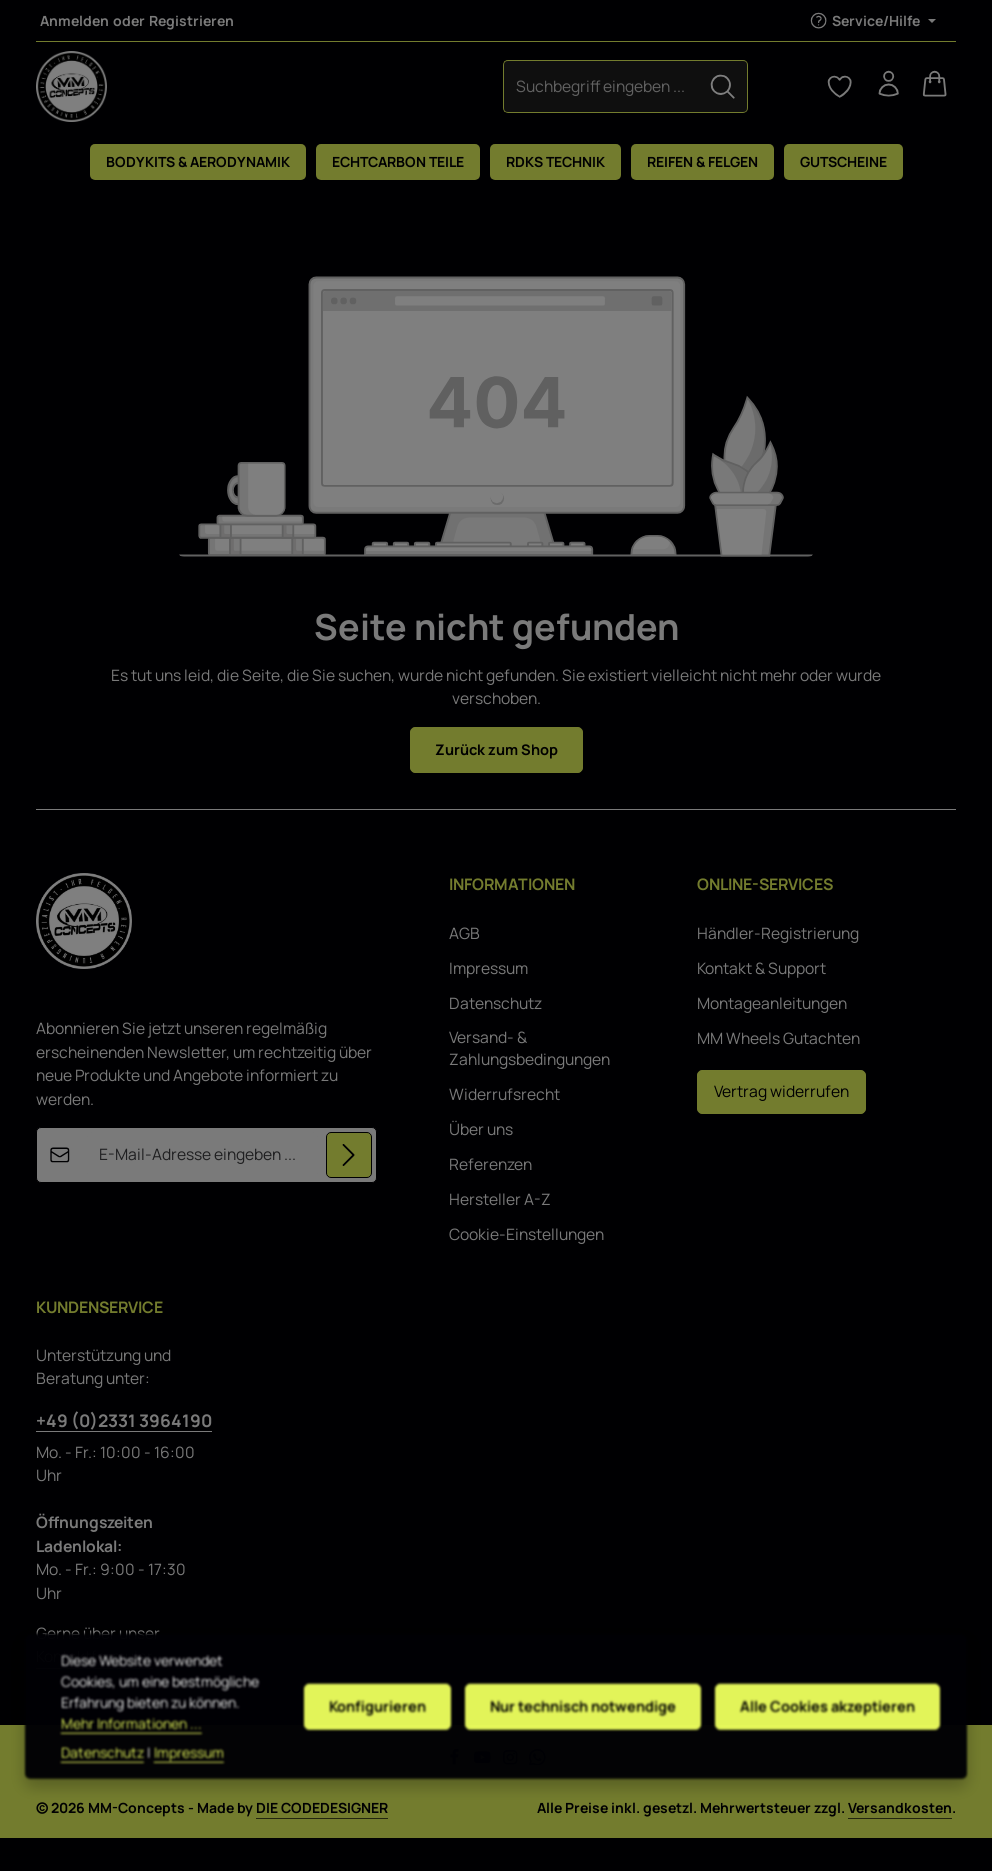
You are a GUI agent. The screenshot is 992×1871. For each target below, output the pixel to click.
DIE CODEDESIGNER (322, 1840)
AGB (464, 966)
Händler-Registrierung (778, 966)
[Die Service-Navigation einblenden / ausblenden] (872, 20)
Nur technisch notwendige (576, 1745)
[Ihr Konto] (880, 102)
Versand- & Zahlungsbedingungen (529, 1081)
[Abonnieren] (349, 1188)
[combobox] (443, 101)
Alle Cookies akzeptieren (826, 1745)
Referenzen (490, 1196)
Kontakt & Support (761, 1001)
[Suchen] (565, 101)
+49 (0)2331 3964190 (124, 1452)
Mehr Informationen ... (131, 1773)
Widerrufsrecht (504, 1127)
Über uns (481, 1161)
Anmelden (74, 20)
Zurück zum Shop (496, 780)
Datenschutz (495, 1036)
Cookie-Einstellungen (526, 1266)
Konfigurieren (366, 1745)
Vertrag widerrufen (781, 1124)
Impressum (488, 1001)
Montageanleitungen (772, 1036)
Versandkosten (900, 1840)
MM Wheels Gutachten (778, 1071)
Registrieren (191, 20)
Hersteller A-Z (500, 1231)
